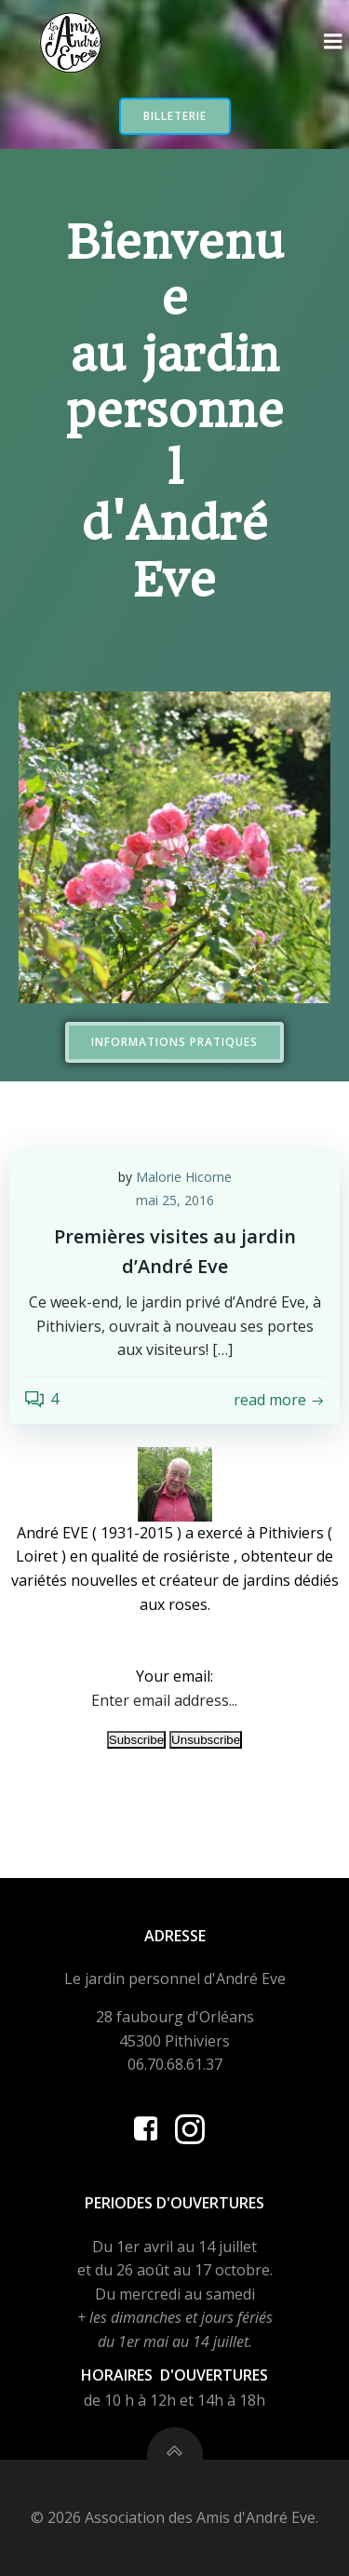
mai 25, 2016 (175, 1200)
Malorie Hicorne (184, 1177)
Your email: (174, 1676)
